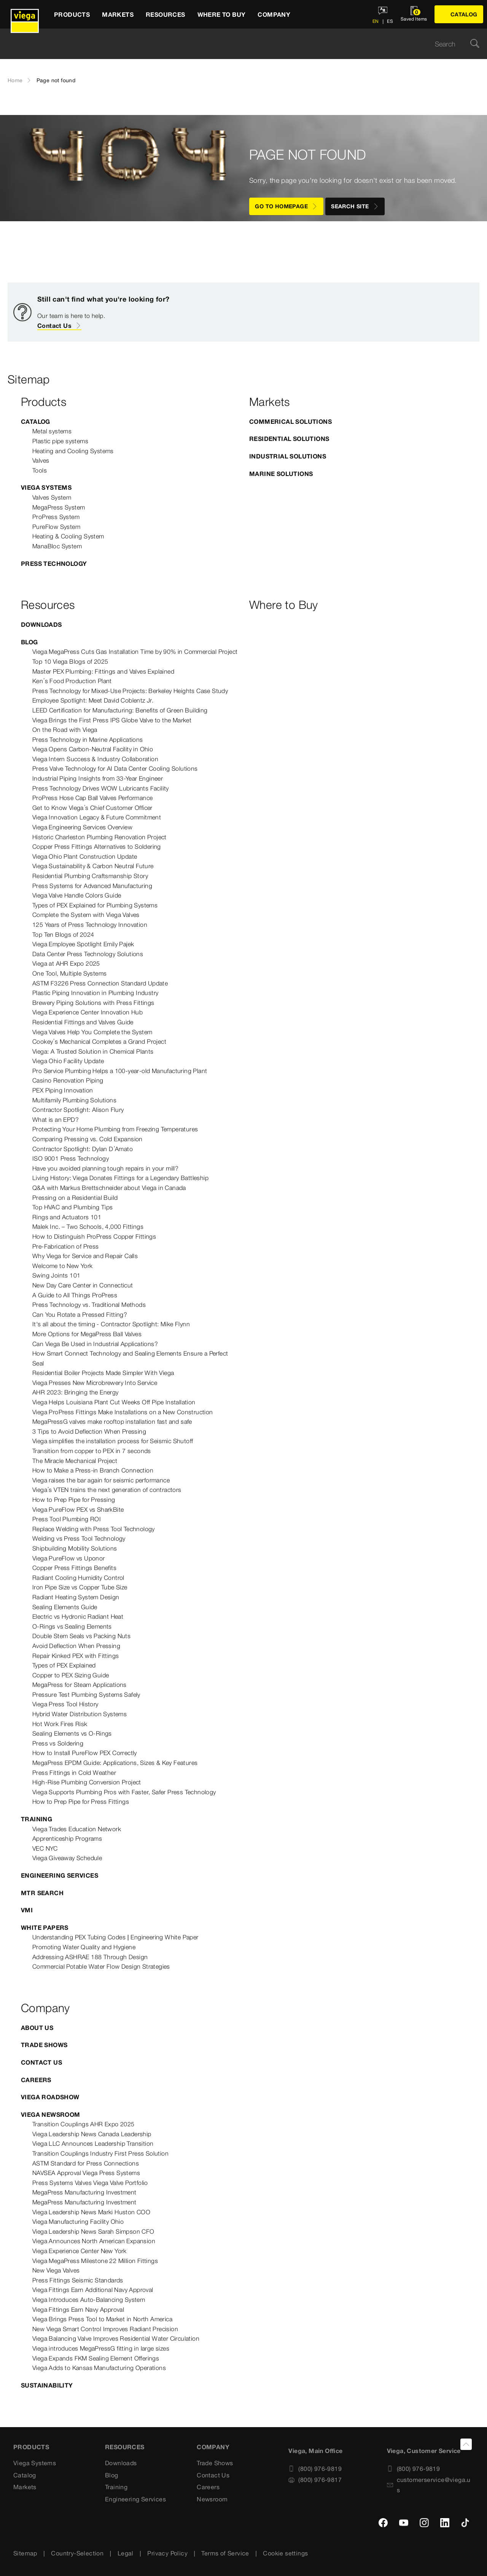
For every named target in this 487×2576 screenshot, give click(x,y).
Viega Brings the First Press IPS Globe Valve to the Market (111, 720)
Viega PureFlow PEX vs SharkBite (78, 1509)
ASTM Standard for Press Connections (85, 2163)
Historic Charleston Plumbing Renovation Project (99, 837)
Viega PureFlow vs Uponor (68, 1558)
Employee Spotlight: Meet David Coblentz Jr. (92, 700)
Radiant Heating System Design (75, 1597)
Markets (25, 2487)
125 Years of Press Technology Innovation (89, 924)
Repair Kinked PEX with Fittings (75, 1655)
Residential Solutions (289, 438)
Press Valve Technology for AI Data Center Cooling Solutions (115, 768)
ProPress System (56, 517)
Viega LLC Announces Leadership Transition (92, 2143)
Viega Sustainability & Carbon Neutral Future (93, 866)
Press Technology (54, 563)
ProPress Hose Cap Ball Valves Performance (92, 798)
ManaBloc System (57, 546)
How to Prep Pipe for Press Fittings (80, 1801)
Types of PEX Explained (64, 1665)
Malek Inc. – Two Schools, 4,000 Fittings (87, 1226)
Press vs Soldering (57, 1743)
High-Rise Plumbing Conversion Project (86, 1782)
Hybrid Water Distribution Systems (79, 1714)
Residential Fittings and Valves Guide (83, 1022)
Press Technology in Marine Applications (87, 739)
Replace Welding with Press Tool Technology (93, 1529)
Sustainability (47, 2385)
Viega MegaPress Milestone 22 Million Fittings (95, 2261)
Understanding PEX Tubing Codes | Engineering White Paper (115, 1937)
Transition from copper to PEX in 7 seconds (91, 1451)
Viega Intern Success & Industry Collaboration (95, 759)
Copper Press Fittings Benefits (74, 1567)
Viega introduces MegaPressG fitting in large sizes (100, 2348)
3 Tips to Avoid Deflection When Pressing (89, 1431)
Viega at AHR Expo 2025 (66, 963)
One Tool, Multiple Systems (69, 973)
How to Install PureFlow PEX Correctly (84, 1753)
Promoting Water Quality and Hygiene (83, 1947)
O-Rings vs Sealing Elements (72, 1626)
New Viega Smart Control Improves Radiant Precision (105, 2329)
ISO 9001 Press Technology (70, 1158)
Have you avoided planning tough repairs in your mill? (105, 1168)
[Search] (474, 44)
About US (37, 2027)
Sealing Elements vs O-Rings (72, 1733)
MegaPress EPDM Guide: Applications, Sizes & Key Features (114, 1762)
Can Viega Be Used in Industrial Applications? (95, 1344)
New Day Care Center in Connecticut (82, 1285)
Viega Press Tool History (65, 1704)
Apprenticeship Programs (67, 1838)
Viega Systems (46, 487)
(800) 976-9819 (315, 2468)
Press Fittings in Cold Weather (74, 1772)
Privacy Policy (167, 2553)
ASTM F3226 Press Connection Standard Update (100, 983)
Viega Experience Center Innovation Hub (87, 1012)
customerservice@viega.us (429, 2485)
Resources (125, 2447)
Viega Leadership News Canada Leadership (91, 2134)
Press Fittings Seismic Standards (77, 2280)
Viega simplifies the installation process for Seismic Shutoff (112, 1441)
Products (31, 2447)
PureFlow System (56, 526)
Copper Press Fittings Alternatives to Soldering (96, 846)
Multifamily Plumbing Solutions (74, 1100)
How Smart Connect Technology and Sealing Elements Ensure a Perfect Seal (130, 1358)
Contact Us (59, 325)
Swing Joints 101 (56, 1275)
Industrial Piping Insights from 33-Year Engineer (97, 778)
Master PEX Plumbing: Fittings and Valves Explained (103, 671)
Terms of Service (225, 2553)
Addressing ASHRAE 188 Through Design (90, 1957)
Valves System (51, 497)
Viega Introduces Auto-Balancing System (88, 2299)
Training (36, 1819)
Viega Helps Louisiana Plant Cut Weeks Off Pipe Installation (114, 1402)
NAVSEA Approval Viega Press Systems (86, 2173)
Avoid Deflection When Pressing (76, 1646)
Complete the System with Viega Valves (86, 914)
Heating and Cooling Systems (73, 451)
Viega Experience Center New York (79, 2251)
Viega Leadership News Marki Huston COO (91, 2212)
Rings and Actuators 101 (66, 1217)
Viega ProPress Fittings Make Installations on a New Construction (122, 1412)
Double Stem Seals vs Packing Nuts (81, 1636)
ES (389, 21)
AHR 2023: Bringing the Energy (75, 1392)
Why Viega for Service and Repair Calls (85, 1256)
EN (375, 21)
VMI (27, 1910)
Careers (36, 2080)
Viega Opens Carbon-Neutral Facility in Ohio (92, 749)
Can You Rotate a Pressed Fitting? (79, 1314)
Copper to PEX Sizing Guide (70, 1675)
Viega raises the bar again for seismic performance (101, 1480)
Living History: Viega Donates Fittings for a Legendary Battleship (120, 1178)
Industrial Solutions (287, 456)
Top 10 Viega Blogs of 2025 (70, 661)
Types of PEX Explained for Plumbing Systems (95, 905)
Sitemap (25, 2553)
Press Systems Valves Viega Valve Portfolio (90, 2182)
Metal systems (52, 431)
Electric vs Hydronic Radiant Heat (77, 1616)
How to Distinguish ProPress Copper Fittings (94, 1236)
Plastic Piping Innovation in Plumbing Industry (95, 993)
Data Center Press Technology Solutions (87, 954)
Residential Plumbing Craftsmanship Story (90, 876)
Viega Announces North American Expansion (93, 2241)
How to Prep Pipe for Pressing (73, 1499)
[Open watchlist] (414, 14)
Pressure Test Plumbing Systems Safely (86, 1694)
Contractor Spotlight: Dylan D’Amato (82, 1149)
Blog (29, 642)
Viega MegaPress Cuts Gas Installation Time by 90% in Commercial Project (134, 651)
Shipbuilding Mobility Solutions (74, 1548)
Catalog (35, 421)
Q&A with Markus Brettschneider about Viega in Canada (109, 1187)
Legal (126, 2553)
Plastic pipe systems (60, 441)
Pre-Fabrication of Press (65, 1246)
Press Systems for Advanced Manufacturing (92, 886)
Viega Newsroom (50, 2114)
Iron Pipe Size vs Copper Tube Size (79, 1587)
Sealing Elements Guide (64, 1607)
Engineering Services (59, 1875)
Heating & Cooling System (68, 536)
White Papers (44, 1927)
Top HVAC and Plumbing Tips (72, 1207)
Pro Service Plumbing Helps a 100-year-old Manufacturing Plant (119, 1071)
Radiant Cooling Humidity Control (78, 1577)
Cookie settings (285, 2553)
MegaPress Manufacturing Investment (84, 2192)
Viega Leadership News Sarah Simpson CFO (93, 2231)
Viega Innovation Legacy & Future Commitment (96, 817)
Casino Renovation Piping (67, 1080)
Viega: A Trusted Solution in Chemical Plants (93, 1051)
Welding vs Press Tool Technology (79, 1538)
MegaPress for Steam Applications (79, 1684)
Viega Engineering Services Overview (82, 827)
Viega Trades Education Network (76, 1829)
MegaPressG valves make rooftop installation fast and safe (112, 1421)
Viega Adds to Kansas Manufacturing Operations (99, 2368)
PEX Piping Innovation (62, 1090)
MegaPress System (58, 507)
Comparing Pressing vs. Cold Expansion (87, 1139)
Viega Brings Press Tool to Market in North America (102, 2319)
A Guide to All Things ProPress (74, 1295)
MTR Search (42, 1893)
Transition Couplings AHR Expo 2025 (83, 2124)
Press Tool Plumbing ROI (66, 1519)
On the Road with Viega (64, 729)
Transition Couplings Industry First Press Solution (100, 2153)
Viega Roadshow (50, 2097)
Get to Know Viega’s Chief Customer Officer (92, 807)
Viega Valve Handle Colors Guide (76, 895)
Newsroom (212, 2499)
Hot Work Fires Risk (60, 1724)
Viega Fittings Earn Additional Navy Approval (92, 2289)
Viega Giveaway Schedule (67, 1858)
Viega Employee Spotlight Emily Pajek (83, 944)
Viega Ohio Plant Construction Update (84, 856)
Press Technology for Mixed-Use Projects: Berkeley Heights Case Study (130, 691)
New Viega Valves (56, 2270)
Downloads (41, 624)
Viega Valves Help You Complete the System (92, 1032)
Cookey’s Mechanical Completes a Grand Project (99, 1041)
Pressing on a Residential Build (75, 1197)
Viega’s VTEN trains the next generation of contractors (106, 1489)
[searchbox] (237, 44)
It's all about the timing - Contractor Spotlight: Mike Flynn (111, 1324)
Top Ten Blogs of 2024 (63, 934)
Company (213, 2447)
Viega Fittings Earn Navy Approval (78, 2309)
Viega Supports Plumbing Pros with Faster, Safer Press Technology (124, 1792)
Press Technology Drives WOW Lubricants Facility (100, 788)
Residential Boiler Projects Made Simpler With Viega (103, 1373)
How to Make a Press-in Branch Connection (92, 1470)
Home (15, 80)
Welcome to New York (62, 1266)
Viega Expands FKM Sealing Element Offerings (95, 2358)
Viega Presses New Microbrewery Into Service (94, 1382)
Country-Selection (77, 2553)
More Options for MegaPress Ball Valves (87, 1334)
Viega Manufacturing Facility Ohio (78, 2221)
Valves (40, 460)
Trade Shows (44, 2045)
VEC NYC (45, 1848)
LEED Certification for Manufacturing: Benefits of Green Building (120, 710)
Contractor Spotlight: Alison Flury (78, 1109)
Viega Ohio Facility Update (68, 1061)
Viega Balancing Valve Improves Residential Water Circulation (115, 2338)
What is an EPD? (55, 1119)
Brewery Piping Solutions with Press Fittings (93, 1002)
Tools (39, 470)
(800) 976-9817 (315, 2479)
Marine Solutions (281, 474)
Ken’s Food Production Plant (72, 681)
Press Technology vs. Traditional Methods (89, 1304)
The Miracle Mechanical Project (74, 1460)
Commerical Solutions (290, 421)
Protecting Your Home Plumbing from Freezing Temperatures (115, 1129)
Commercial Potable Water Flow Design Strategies (101, 1966)
